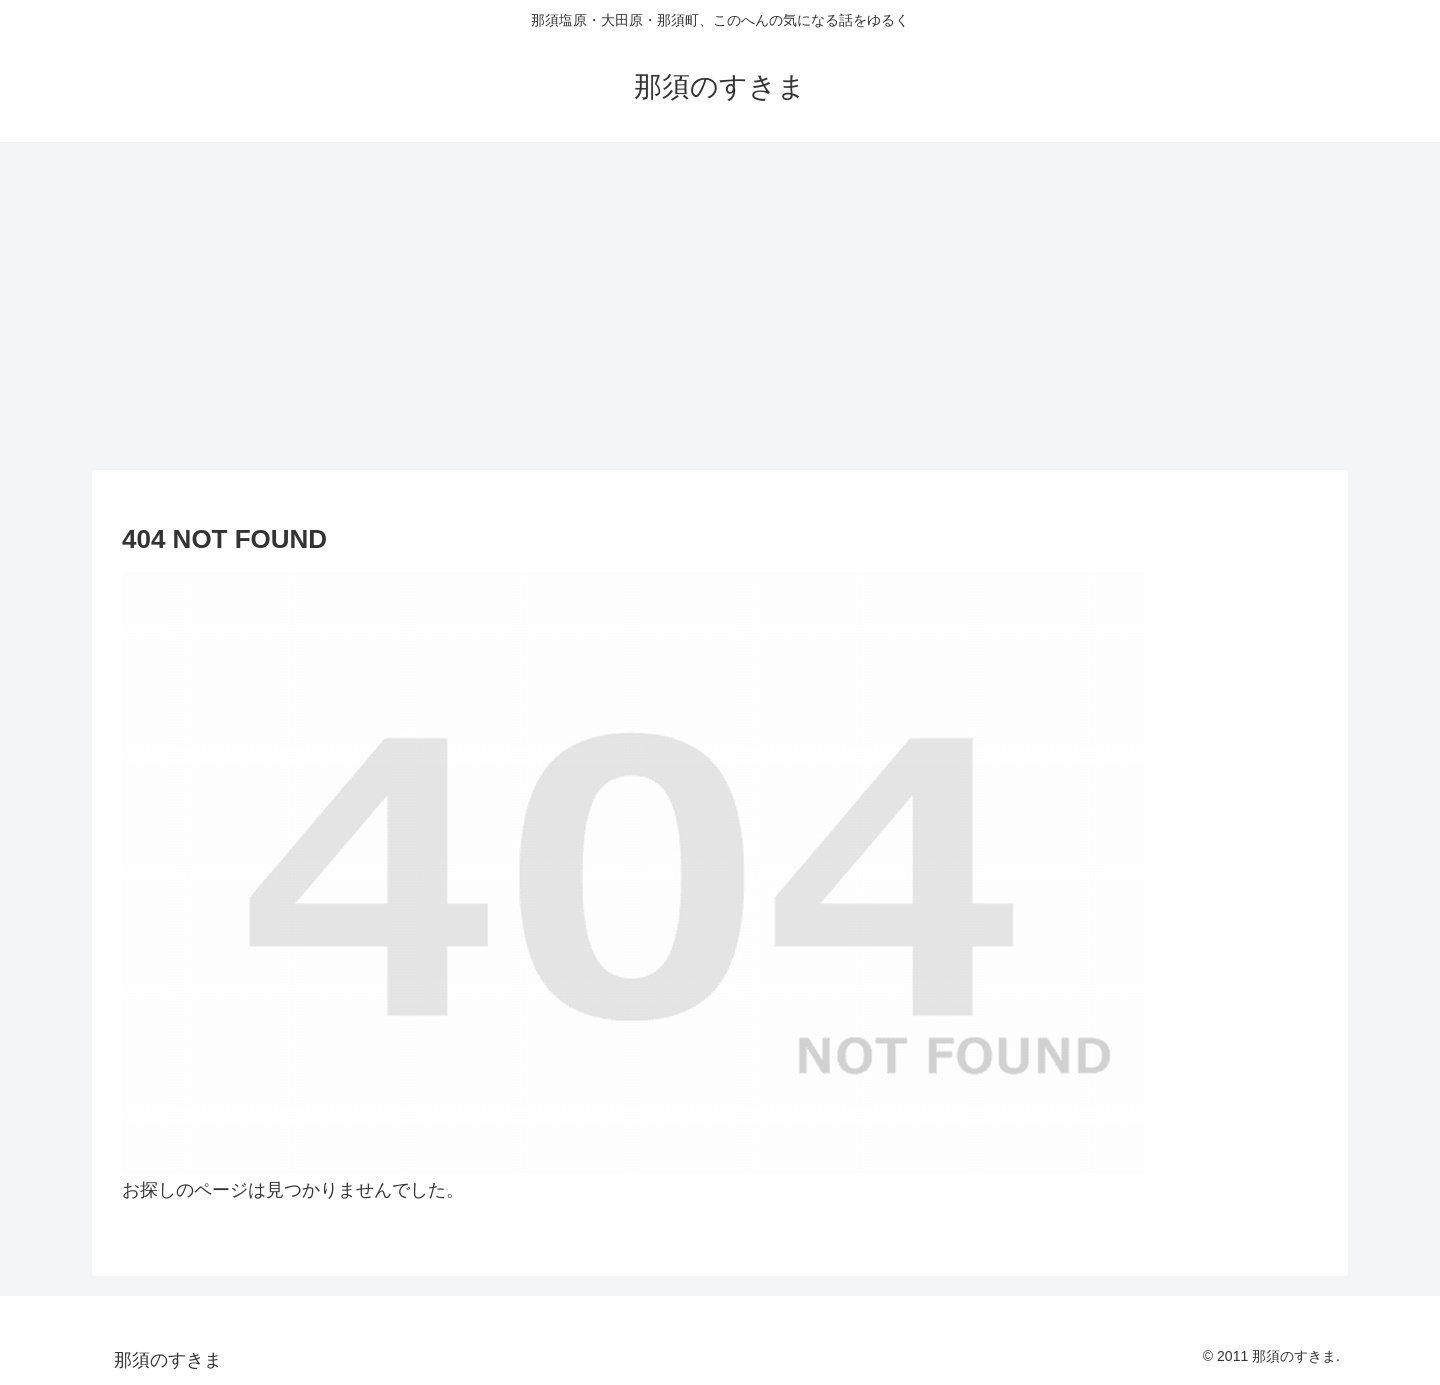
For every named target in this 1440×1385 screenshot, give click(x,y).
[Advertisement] (720, 306)
